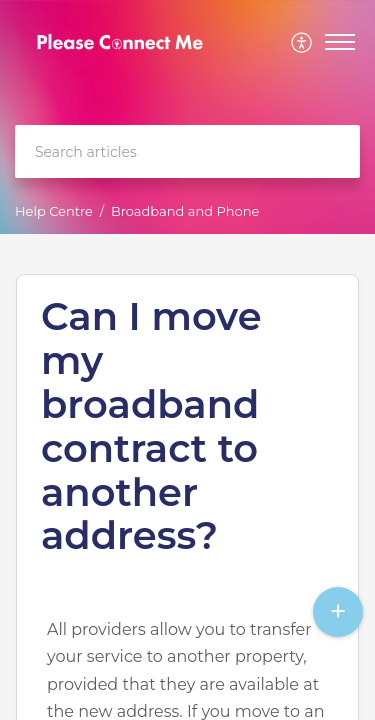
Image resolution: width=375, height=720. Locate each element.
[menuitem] (302, 42)
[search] (187, 151)
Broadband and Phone (185, 211)
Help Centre (54, 211)
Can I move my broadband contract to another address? (151, 426)
